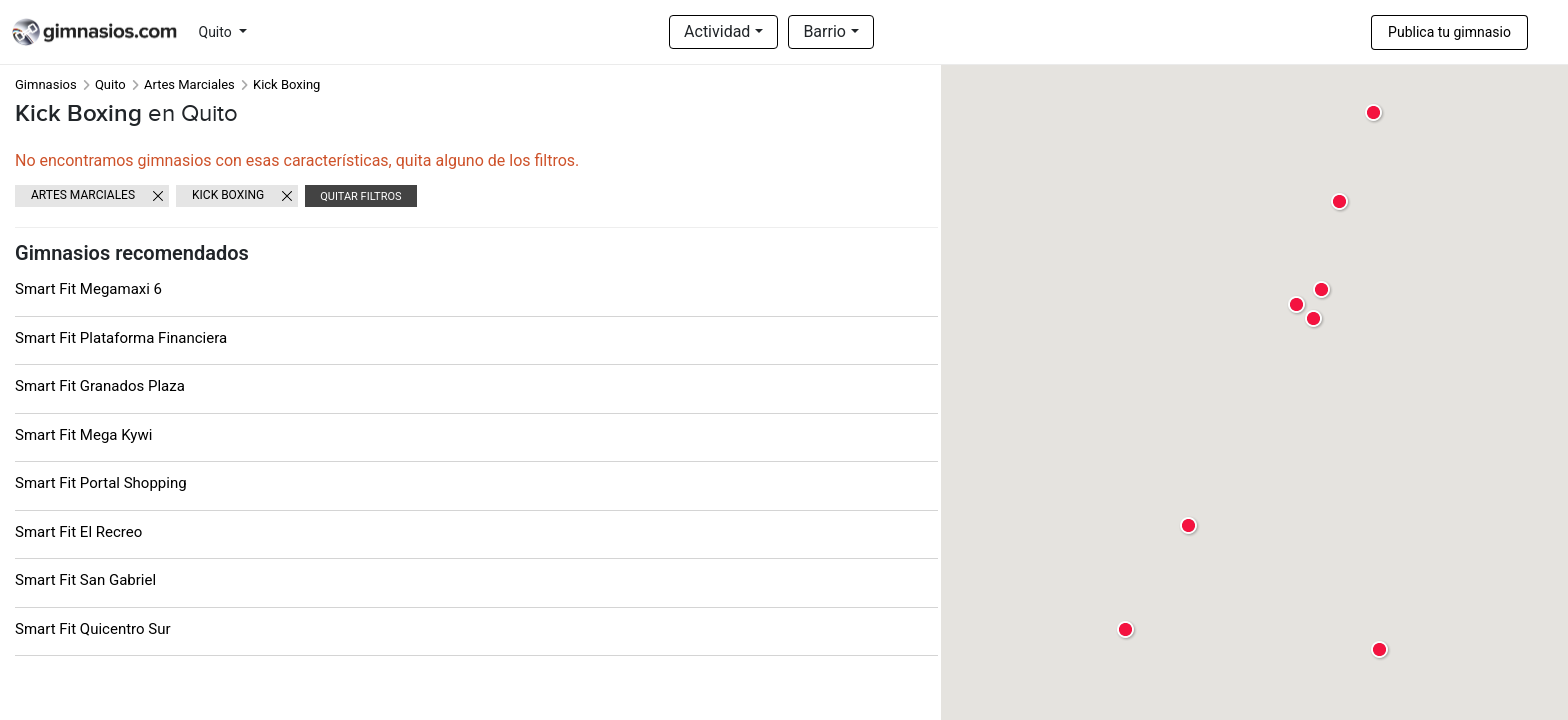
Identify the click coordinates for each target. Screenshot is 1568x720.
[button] (1314, 319)
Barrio (824, 31)
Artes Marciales (189, 84)
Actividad (717, 31)
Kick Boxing (228, 195)
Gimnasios (46, 84)
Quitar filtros (360, 196)
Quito (217, 32)
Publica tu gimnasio (1449, 32)
